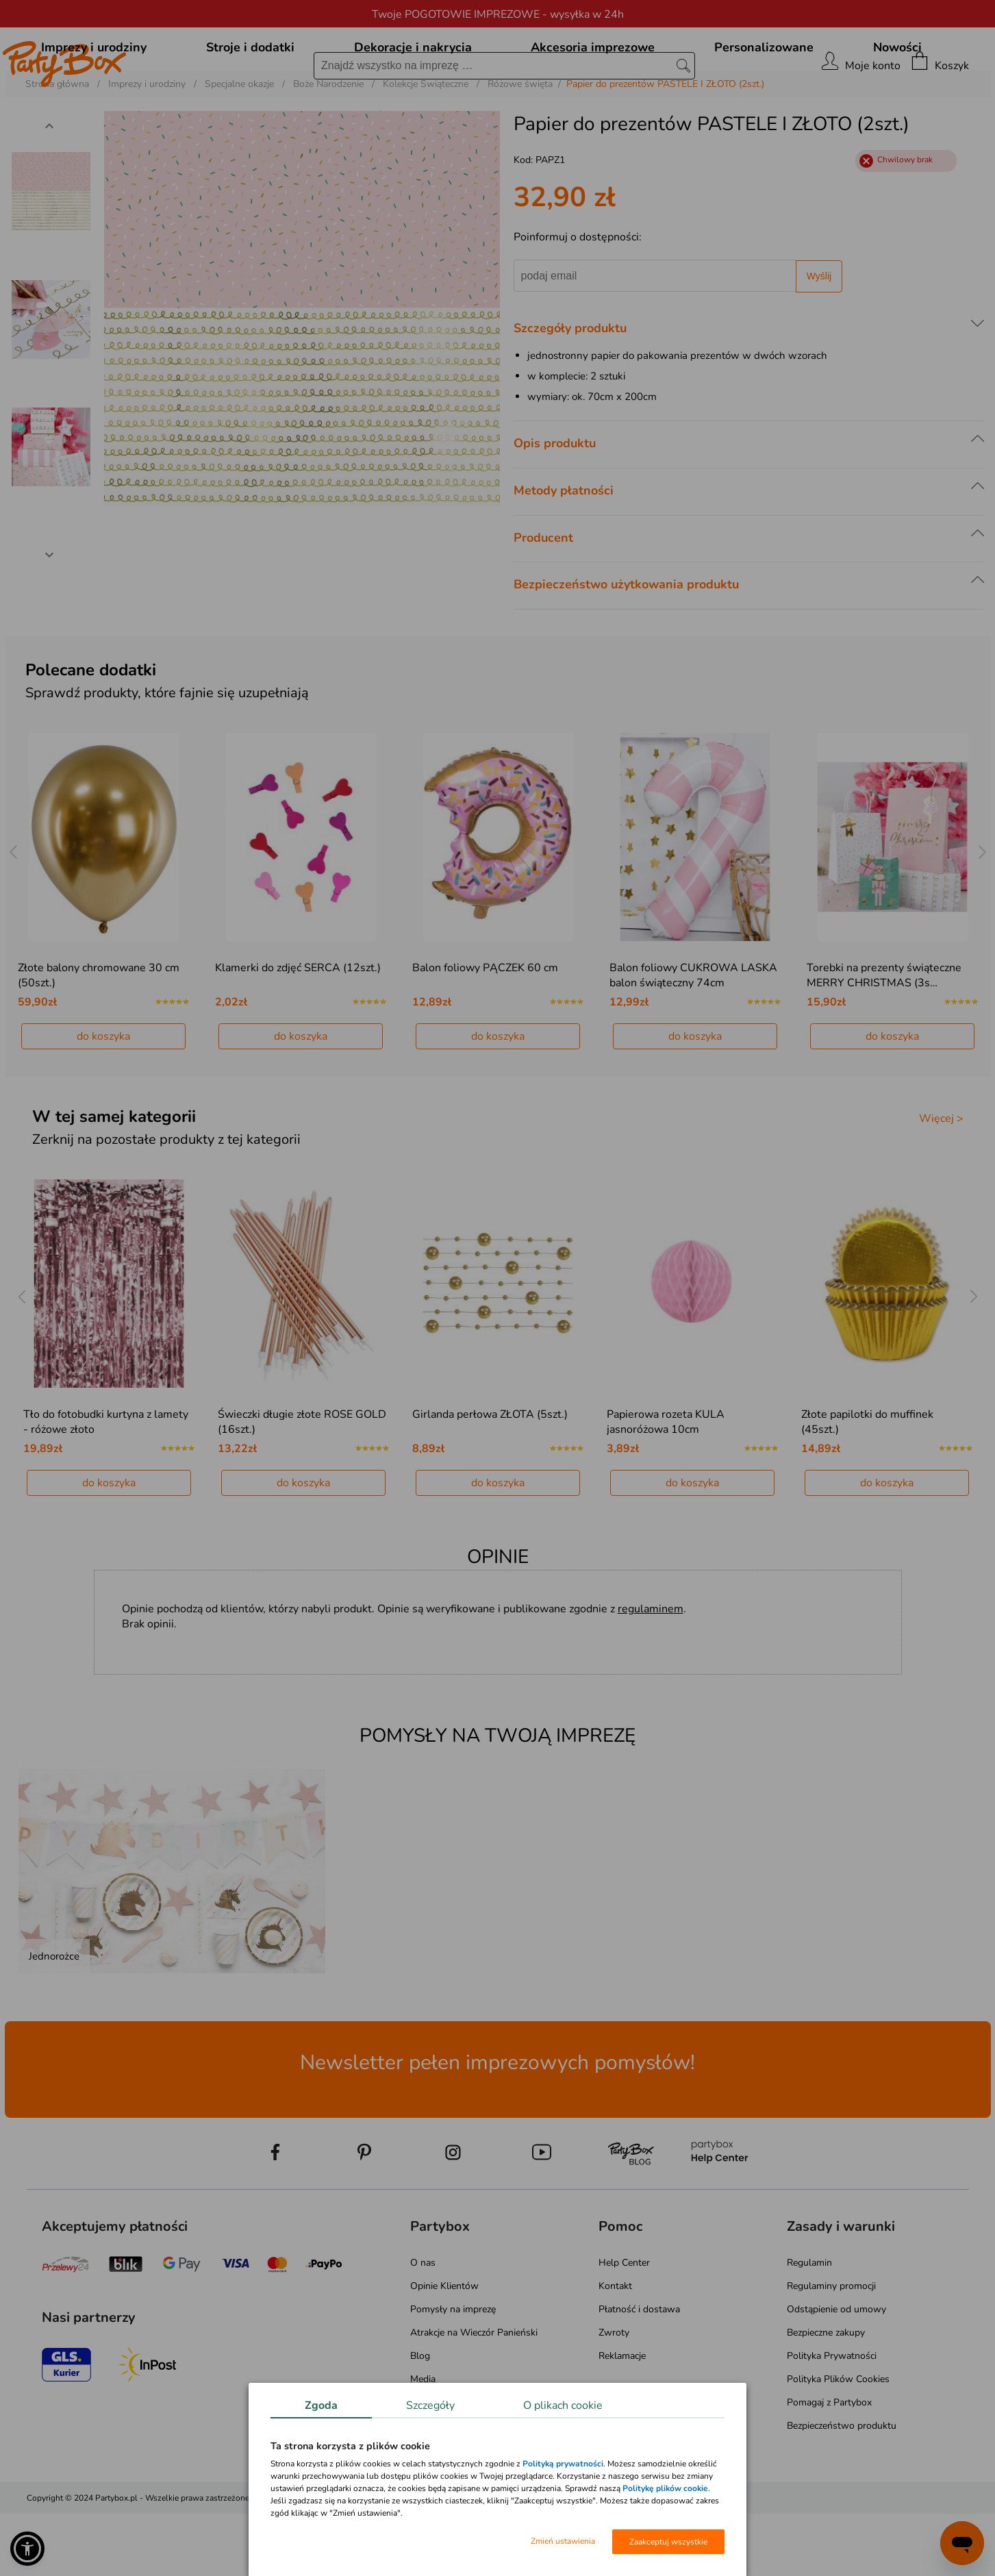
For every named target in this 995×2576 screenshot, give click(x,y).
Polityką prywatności (562, 2463)
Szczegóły (430, 2405)
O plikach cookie (563, 2405)
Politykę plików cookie (665, 2488)
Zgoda (321, 2405)
